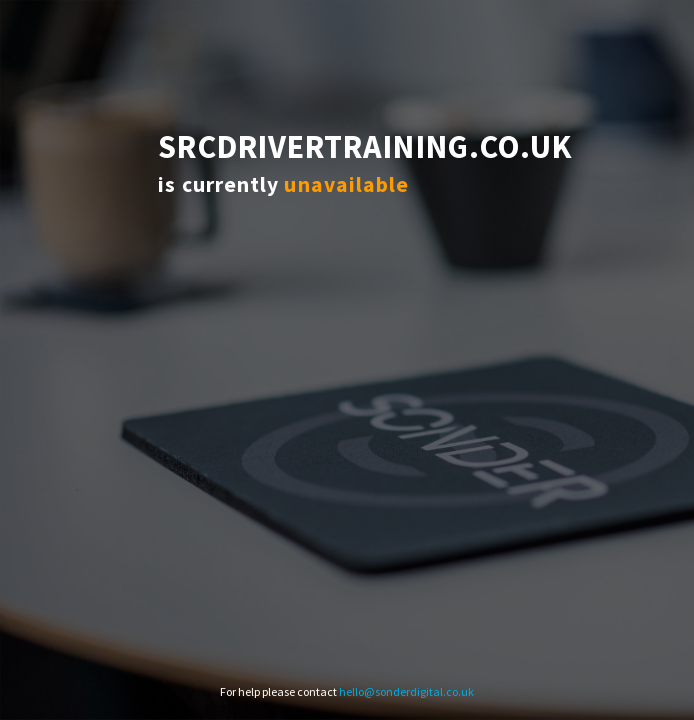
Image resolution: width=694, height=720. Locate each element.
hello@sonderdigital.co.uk (406, 691)
